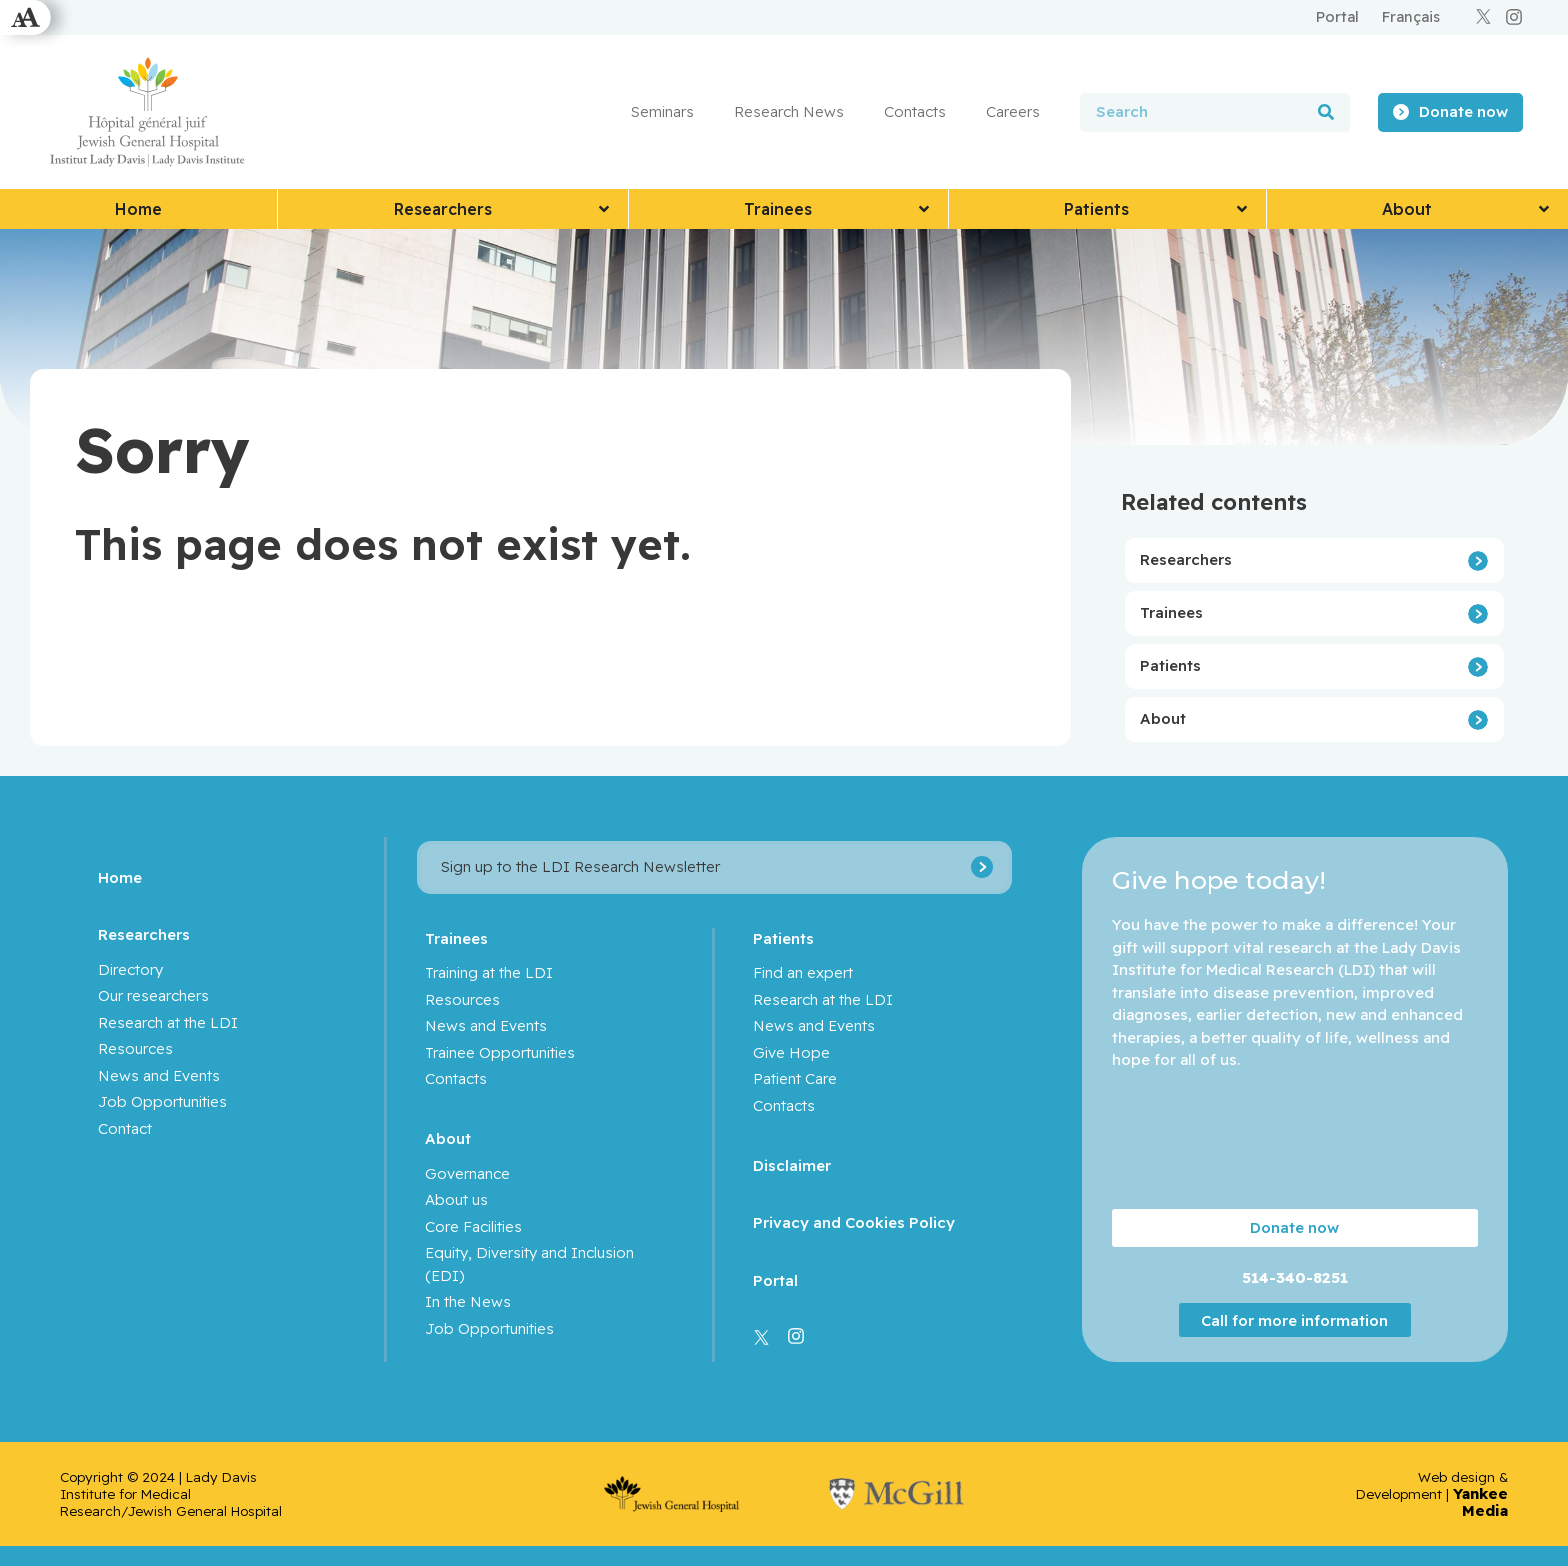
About (1163, 718)
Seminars (662, 111)
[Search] (1326, 112)
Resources (135, 1048)
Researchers (1186, 559)
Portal (775, 1280)
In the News (468, 1301)
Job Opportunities (162, 1101)
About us (456, 1199)
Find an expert (803, 972)
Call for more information (1294, 1319)
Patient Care (795, 1078)
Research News (789, 111)
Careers (1013, 111)
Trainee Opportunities (500, 1052)
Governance (467, 1173)
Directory (130, 969)
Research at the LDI (168, 1022)
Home (120, 877)
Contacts (915, 111)
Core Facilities (473, 1226)
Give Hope (791, 1052)
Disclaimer (792, 1165)
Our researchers (153, 995)
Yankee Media (1480, 1502)
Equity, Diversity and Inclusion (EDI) (529, 1264)
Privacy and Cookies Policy (854, 1222)
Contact (125, 1128)
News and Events (159, 1075)
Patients (1170, 665)
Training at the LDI (489, 972)
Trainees (1171, 612)
